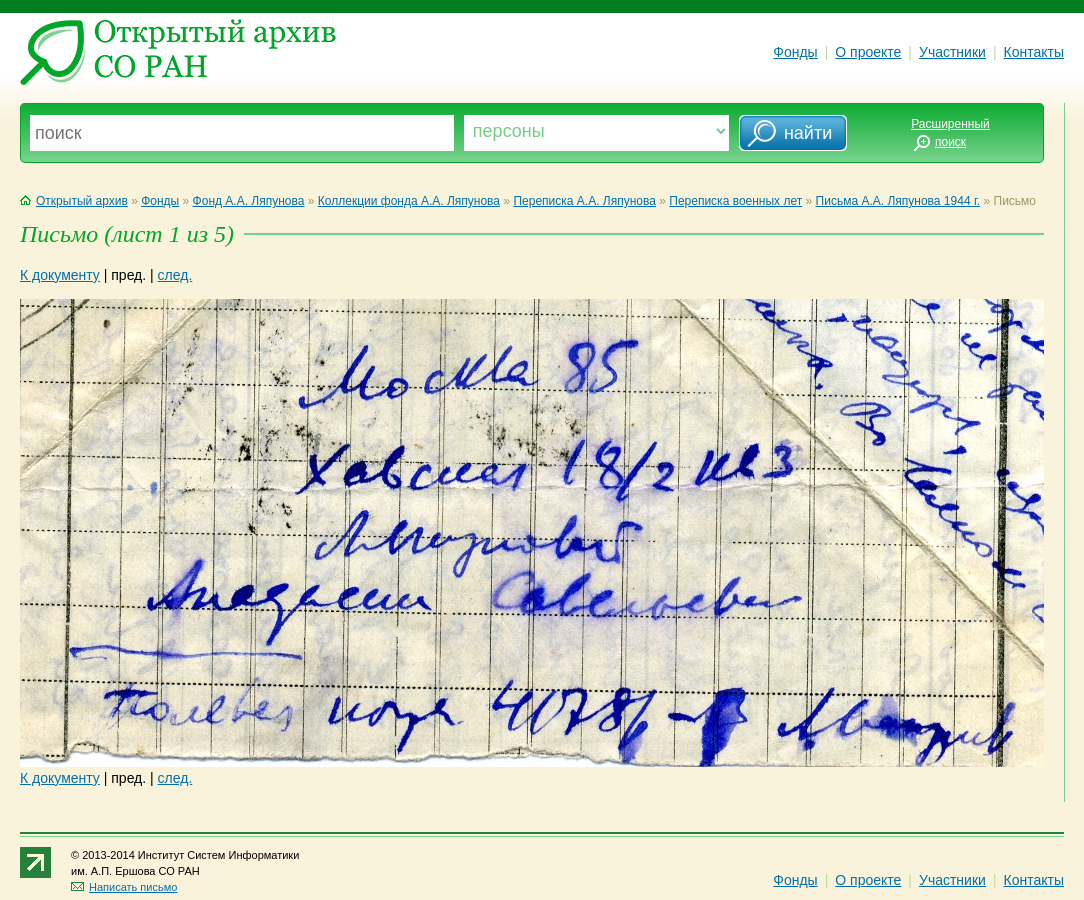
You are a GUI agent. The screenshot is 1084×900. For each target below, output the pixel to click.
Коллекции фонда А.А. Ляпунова (409, 201)
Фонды (795, 52)
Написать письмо (124, 887)
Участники (952, 52)
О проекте (868, 52)
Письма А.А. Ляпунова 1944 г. (898, 201)
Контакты (1034, 52)
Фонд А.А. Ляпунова (249, 201)
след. (175, 275)
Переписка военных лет (735, 201)
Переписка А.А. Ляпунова (584, 201)
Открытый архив (74, 201)
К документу (60, 275)
